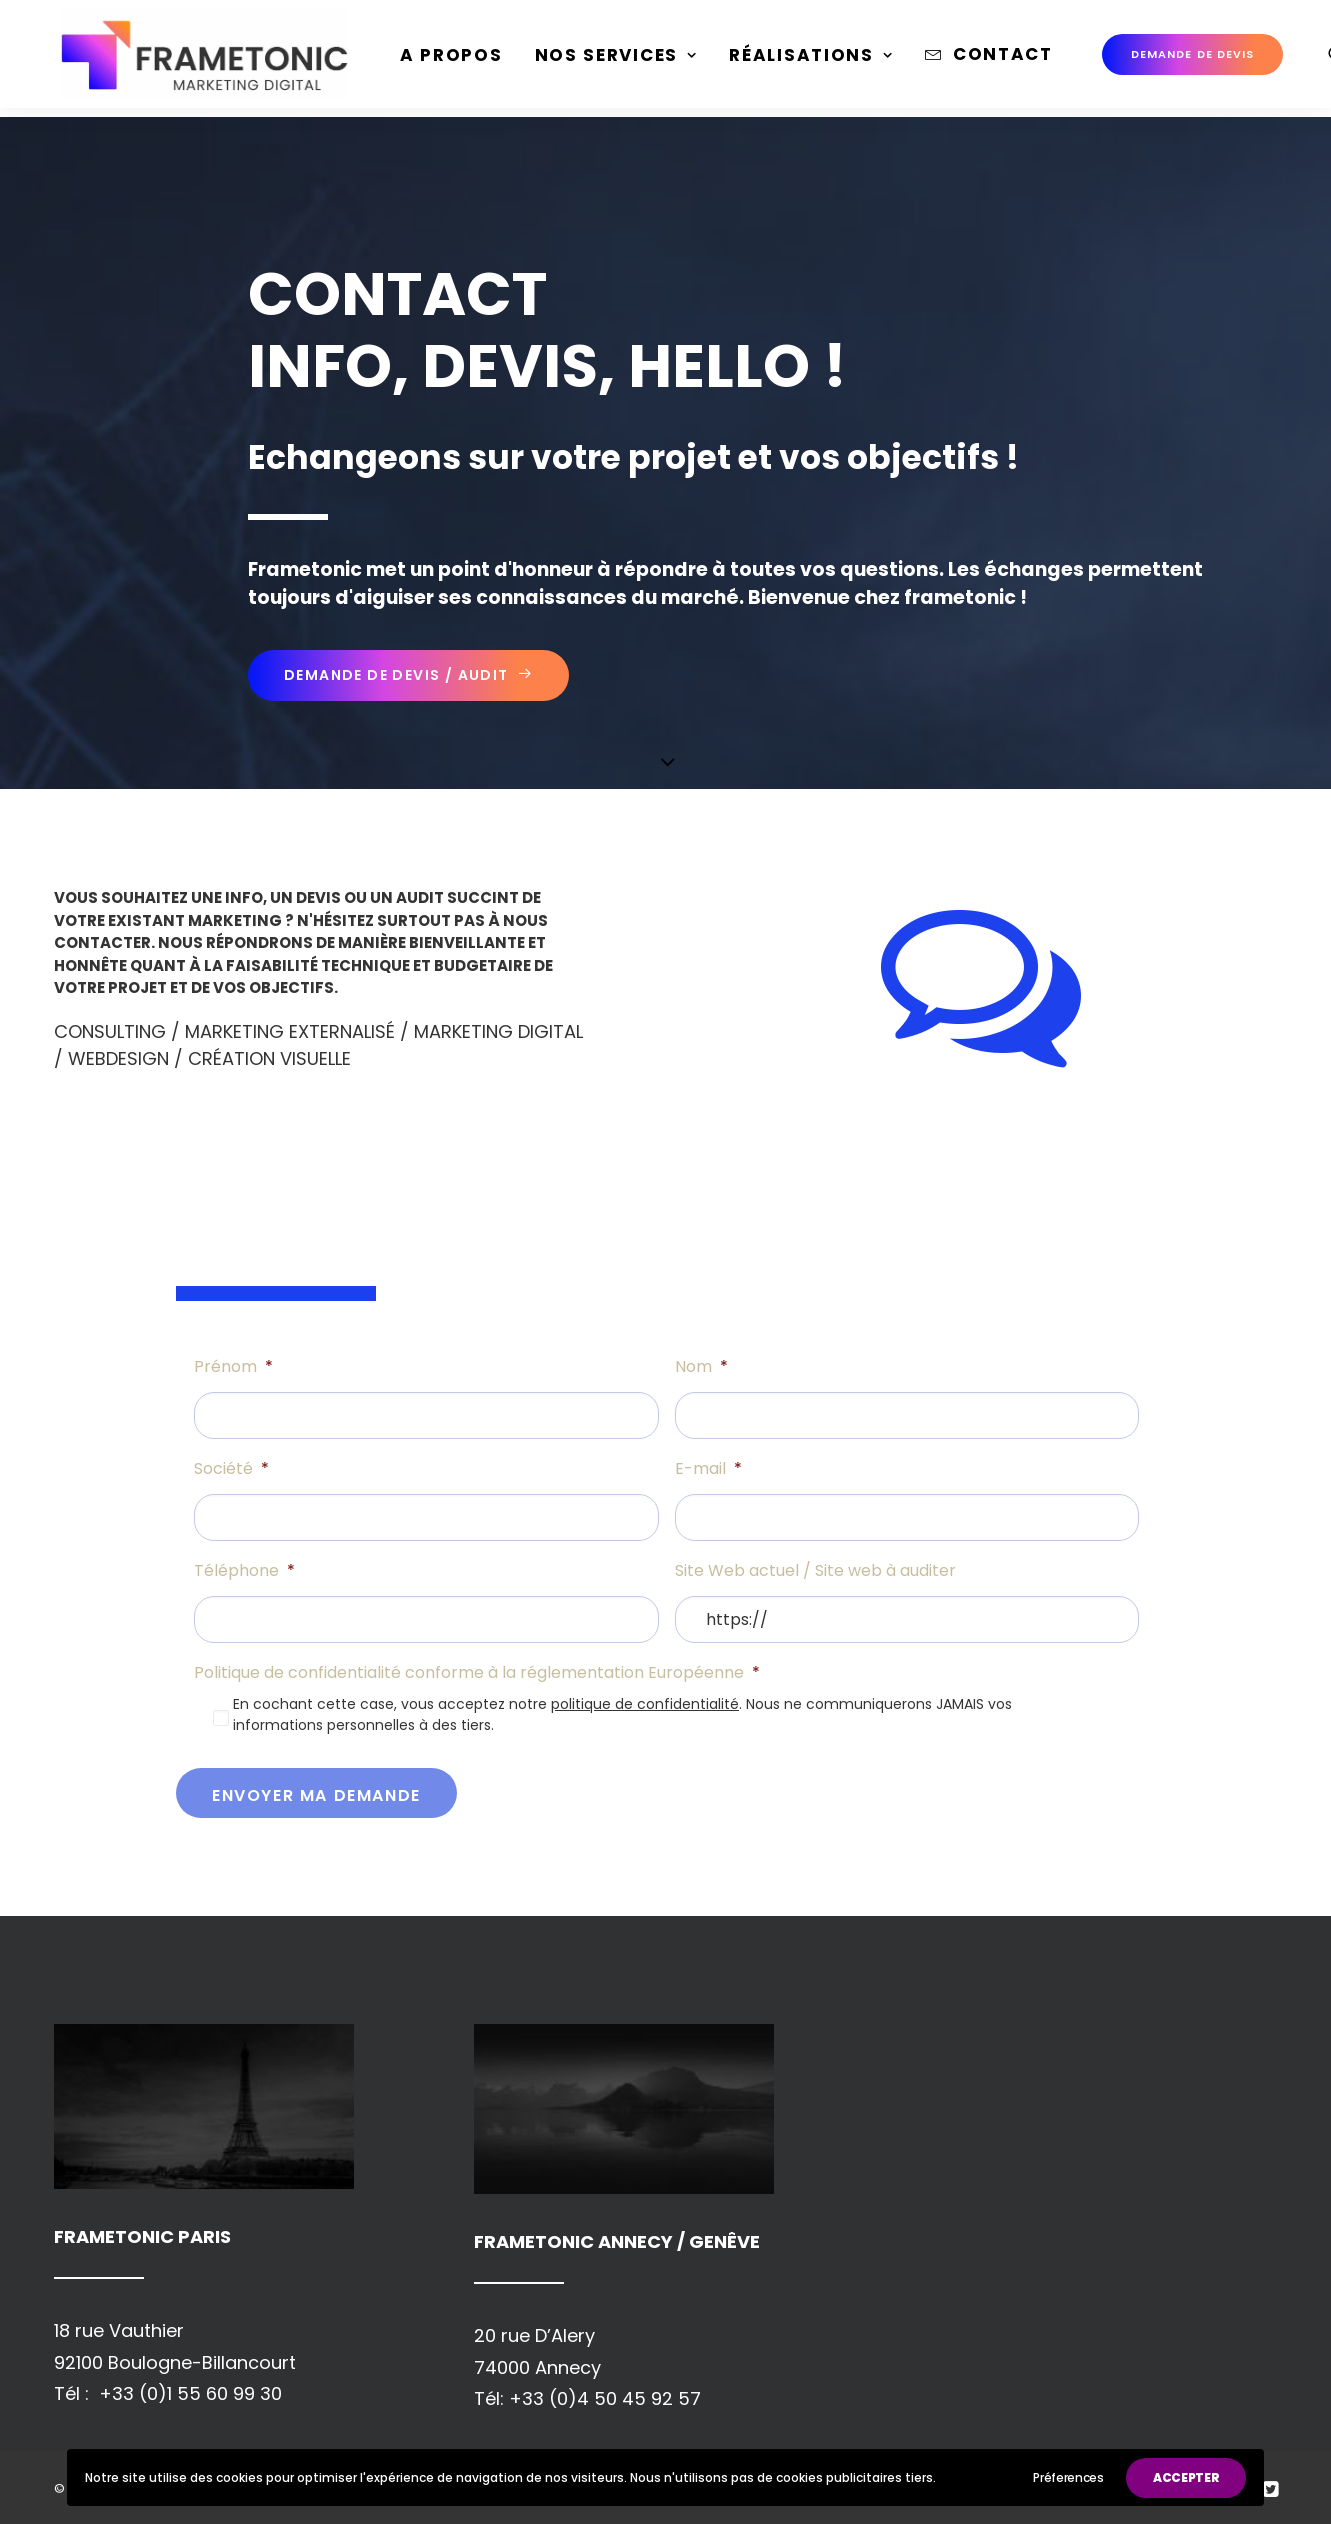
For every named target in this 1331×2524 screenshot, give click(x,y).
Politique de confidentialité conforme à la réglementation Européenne (477, 1673)
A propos (435, 60)
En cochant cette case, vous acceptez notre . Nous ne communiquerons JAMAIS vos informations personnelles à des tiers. (622, 1714)
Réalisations (795, 60)
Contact (987, 59)
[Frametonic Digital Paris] (197, 59)
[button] (1321, 59)
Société (231, 1469)
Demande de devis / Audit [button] (408, 675)
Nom (701, 1367)
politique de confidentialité (645, 1704)
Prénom (233, 1367)
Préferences (1068, 2477)
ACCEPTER (1186, 2477)
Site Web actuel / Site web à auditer (815, 1571)
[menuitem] (435, 61)
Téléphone (244, 1571)
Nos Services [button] (600, 60)
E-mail (708, 1469)
